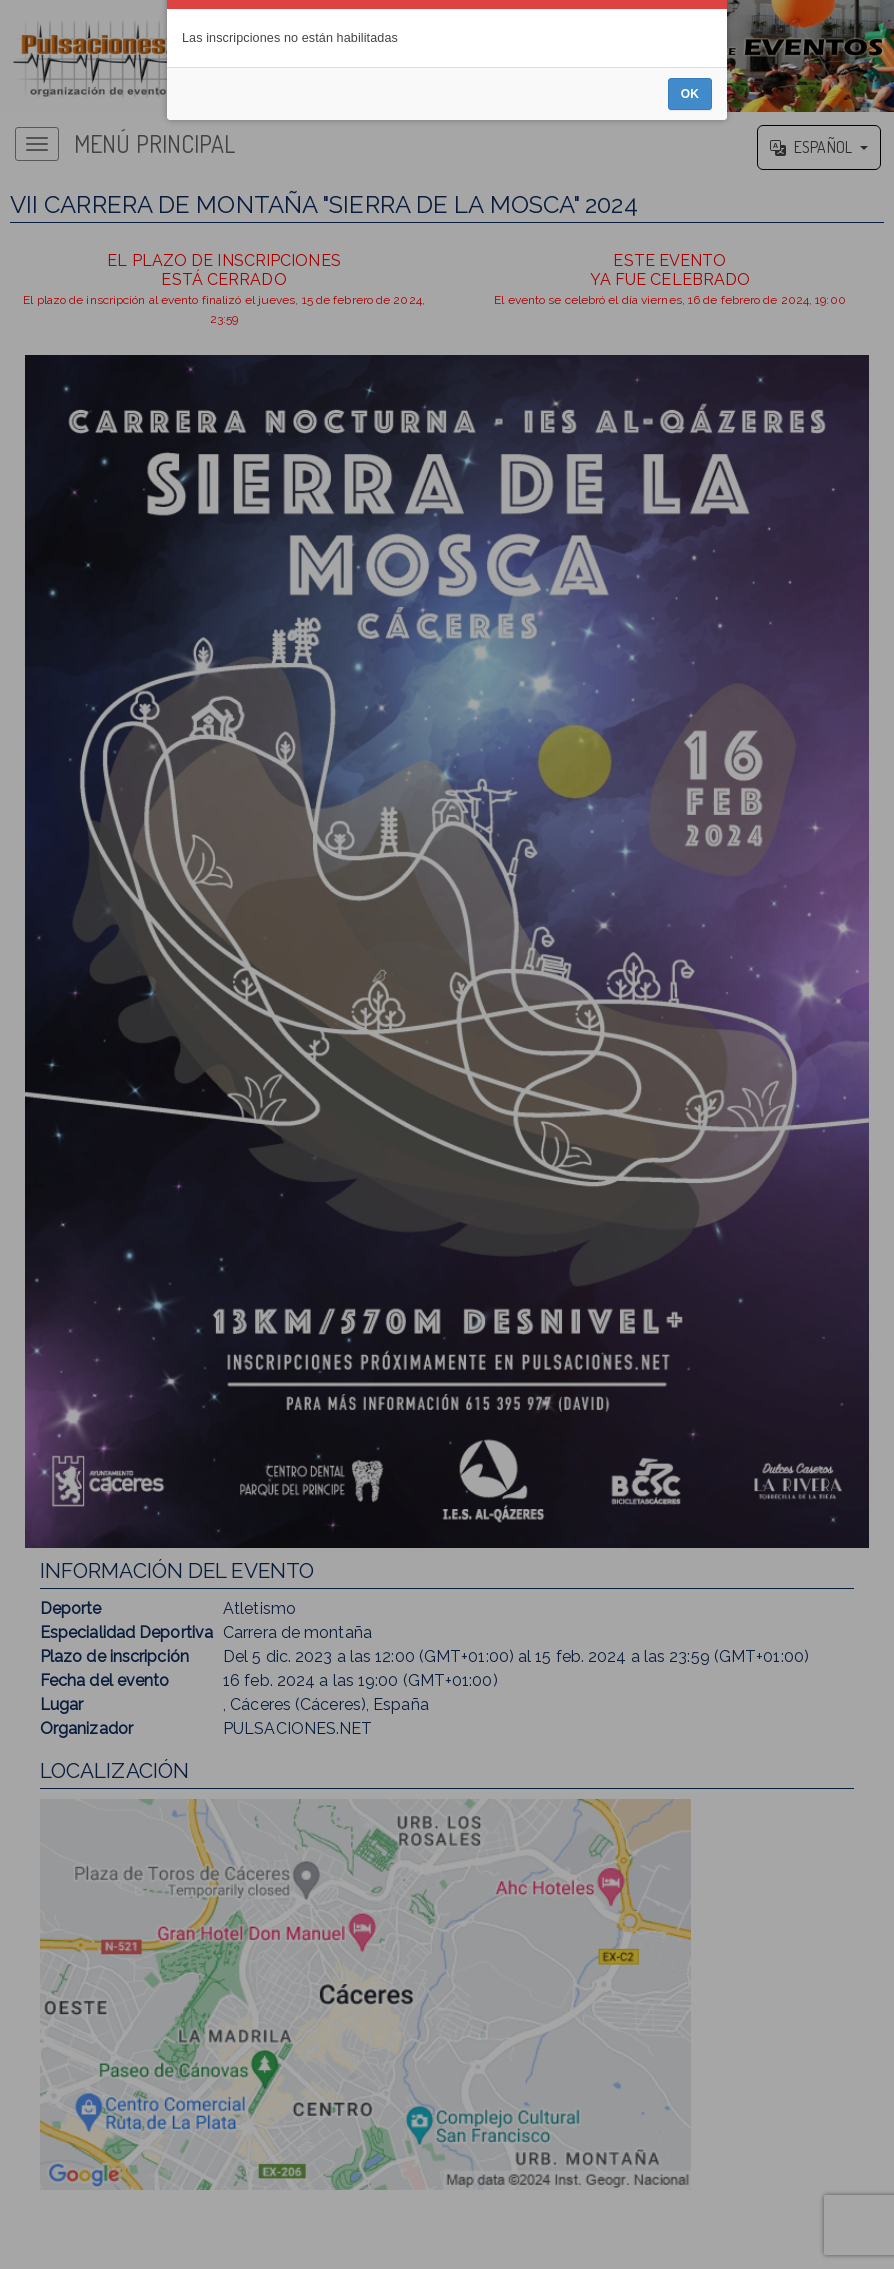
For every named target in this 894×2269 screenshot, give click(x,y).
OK (690, 1188)
